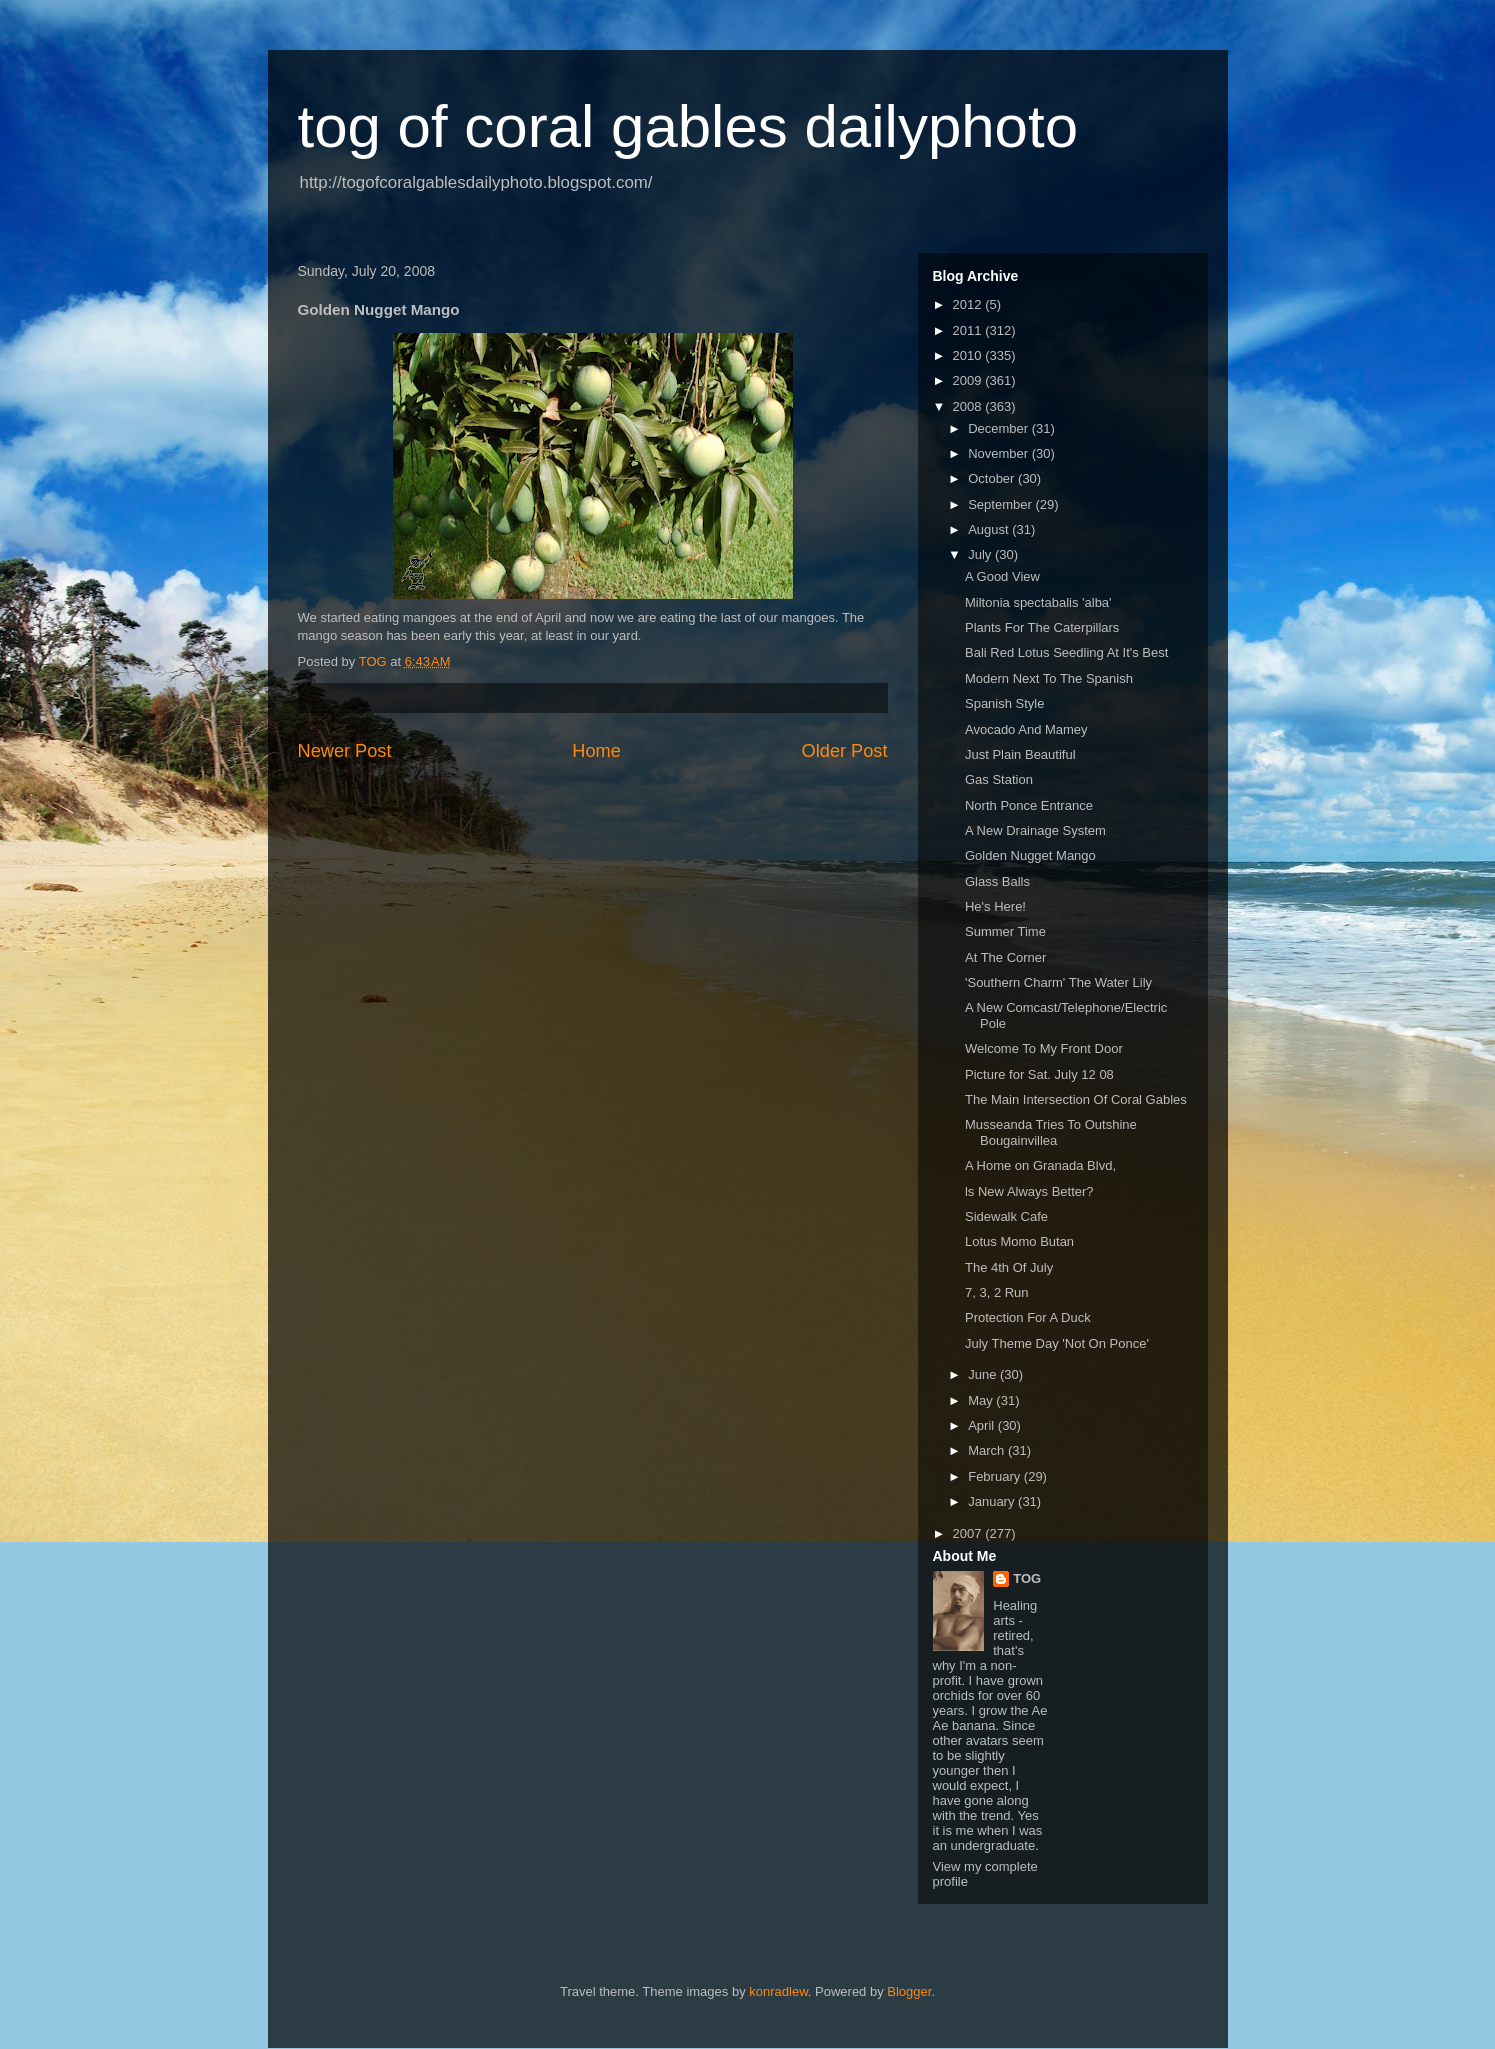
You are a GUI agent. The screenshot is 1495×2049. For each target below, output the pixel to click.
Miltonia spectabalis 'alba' (1038, 602)
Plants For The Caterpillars (1042, 627)
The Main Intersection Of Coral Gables (1076, 1099)
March (988, 1450)
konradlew (778, 1991)
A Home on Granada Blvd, (1040, 1165)
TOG (1027, 1578)
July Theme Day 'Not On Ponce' (1057, 1343)
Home (596, 751)
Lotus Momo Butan (1019, 1241)
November (1000, 453)
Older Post (845, 751)
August (990, 529)
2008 (969, 406)
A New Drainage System (1035, 830)
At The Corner (1005, 957)
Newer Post (345, 751)
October (993, 478)
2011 (969, 330)
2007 (969, 1533)
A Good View (1002, 576)
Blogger (909, 1991)
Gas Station (999, 779)
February (996, 1476)
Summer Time (1005, 931)
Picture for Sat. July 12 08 (1039, 1074)
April (983, 1425)
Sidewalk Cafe (1006, 1216)
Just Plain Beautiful (1020, 754)
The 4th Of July (1009, 1267)
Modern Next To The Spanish (1049, 678)
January (993, 1501)
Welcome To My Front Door (1044, 1048)
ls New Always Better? (1029, 1191)
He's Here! (995, 906)
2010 (969, 355)
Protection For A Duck (1028, 1317)
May (982, 1400)
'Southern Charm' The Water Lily (1058, 982)
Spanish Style (1005, 703)
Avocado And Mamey (1026, 729)
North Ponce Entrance (1029, 805)
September (1001, 504)
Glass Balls (997, 881)
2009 (969, 380)
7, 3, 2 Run (997, 1292)
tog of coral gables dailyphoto (688, 126)
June (984, 1374)
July (981, 554)
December (1000, 428)
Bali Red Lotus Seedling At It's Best (1066, 652)
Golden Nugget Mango (1030, 855)
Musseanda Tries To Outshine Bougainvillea (1051, 1132)
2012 (969, 304)
